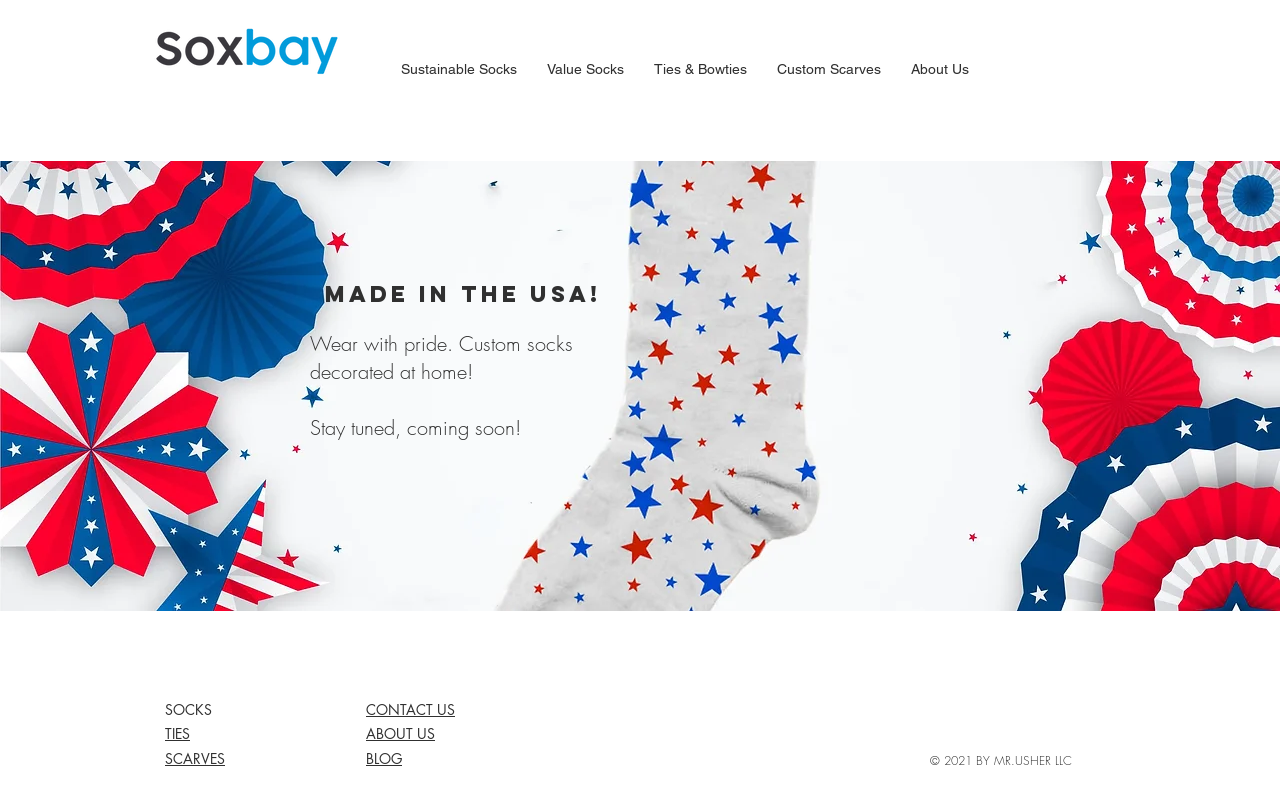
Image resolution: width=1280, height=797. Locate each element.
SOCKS (188, 709)
